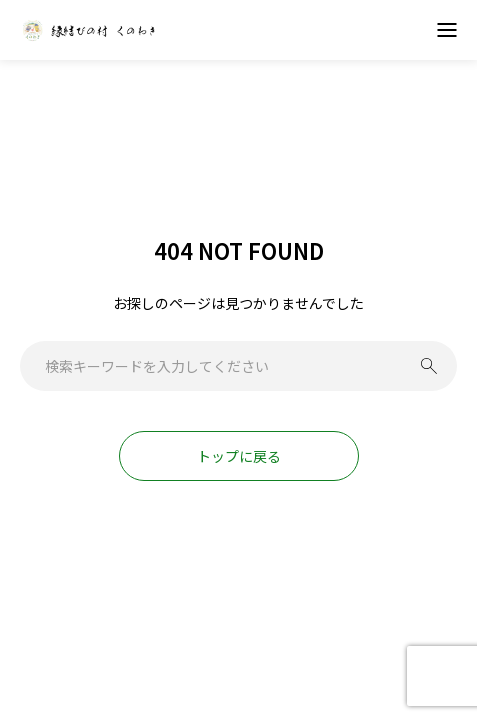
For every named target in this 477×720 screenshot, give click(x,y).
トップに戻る (239, 456)
